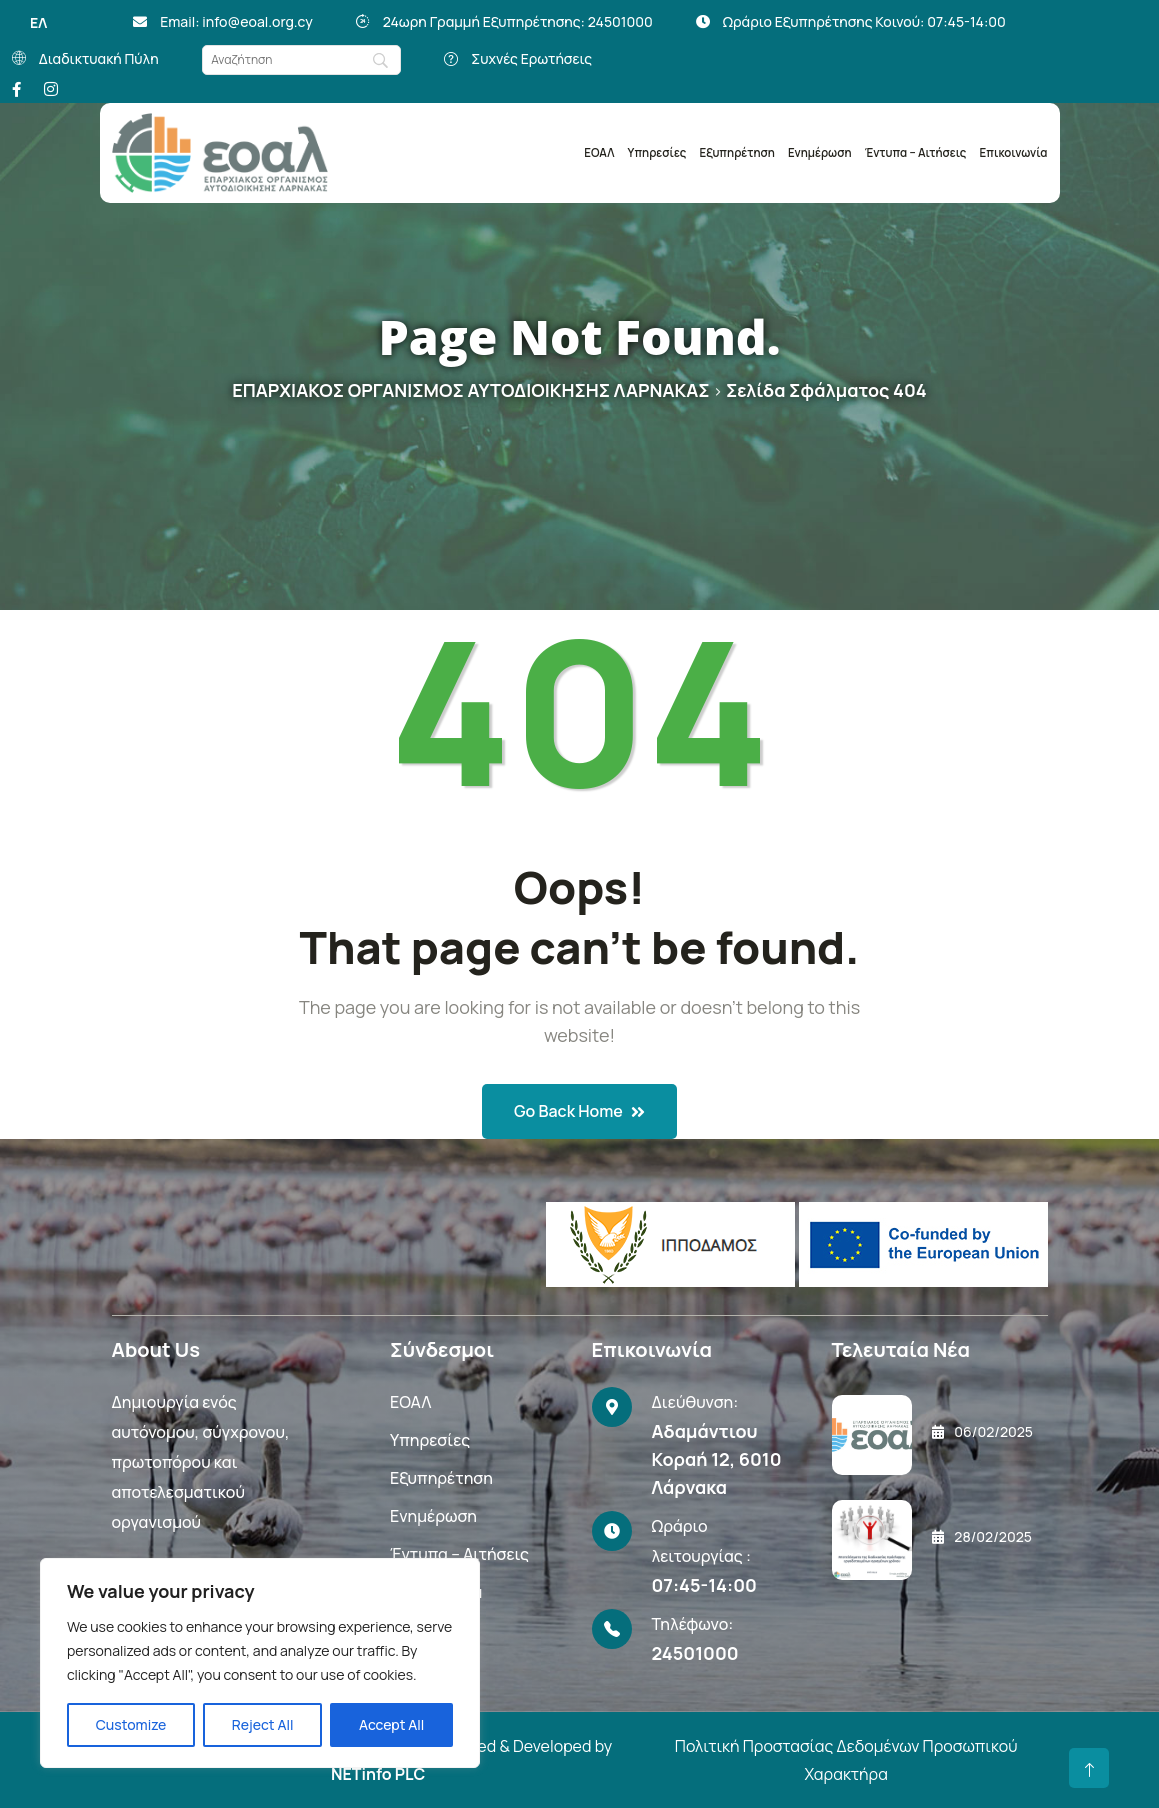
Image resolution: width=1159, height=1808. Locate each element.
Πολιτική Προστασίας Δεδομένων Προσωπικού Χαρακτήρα (846, 1760)
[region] (260, 1663)
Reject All (263, 1724)
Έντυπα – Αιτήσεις (916, 152)
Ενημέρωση (820, 152)
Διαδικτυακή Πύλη (99, 58)
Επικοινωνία (1014, 152)
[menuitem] (38, 23)
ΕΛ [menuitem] (38, 22)
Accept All (391, 1724)
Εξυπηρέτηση (737, 152)
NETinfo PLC (378, 1774)
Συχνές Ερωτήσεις (532, 58)
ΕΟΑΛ (599, 152)
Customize (131, 1724)
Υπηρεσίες (657, 152)
